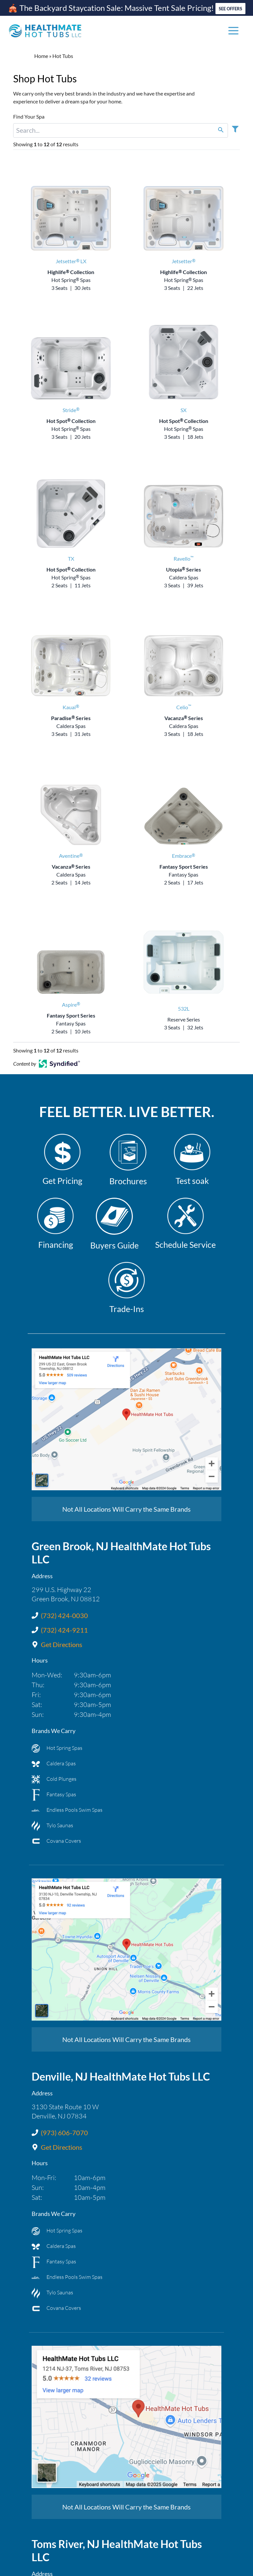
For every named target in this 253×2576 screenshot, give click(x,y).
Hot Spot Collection (71, 421)
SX (183, 410)
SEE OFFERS (230, 8)
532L (183, 1008)
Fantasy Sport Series (183, 866)
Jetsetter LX (71, 261)
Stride (71, 410)
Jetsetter (183, 261)
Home (41, 56)
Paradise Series (71, 718)
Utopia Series (183, 569)
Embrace (183, 856)
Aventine (71, 856)
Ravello (183, 558)
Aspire (71, 1004)
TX (71, 558)
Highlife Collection (70, 272)
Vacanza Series (183, 718)
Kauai (71, 707)
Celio (183, 707)
